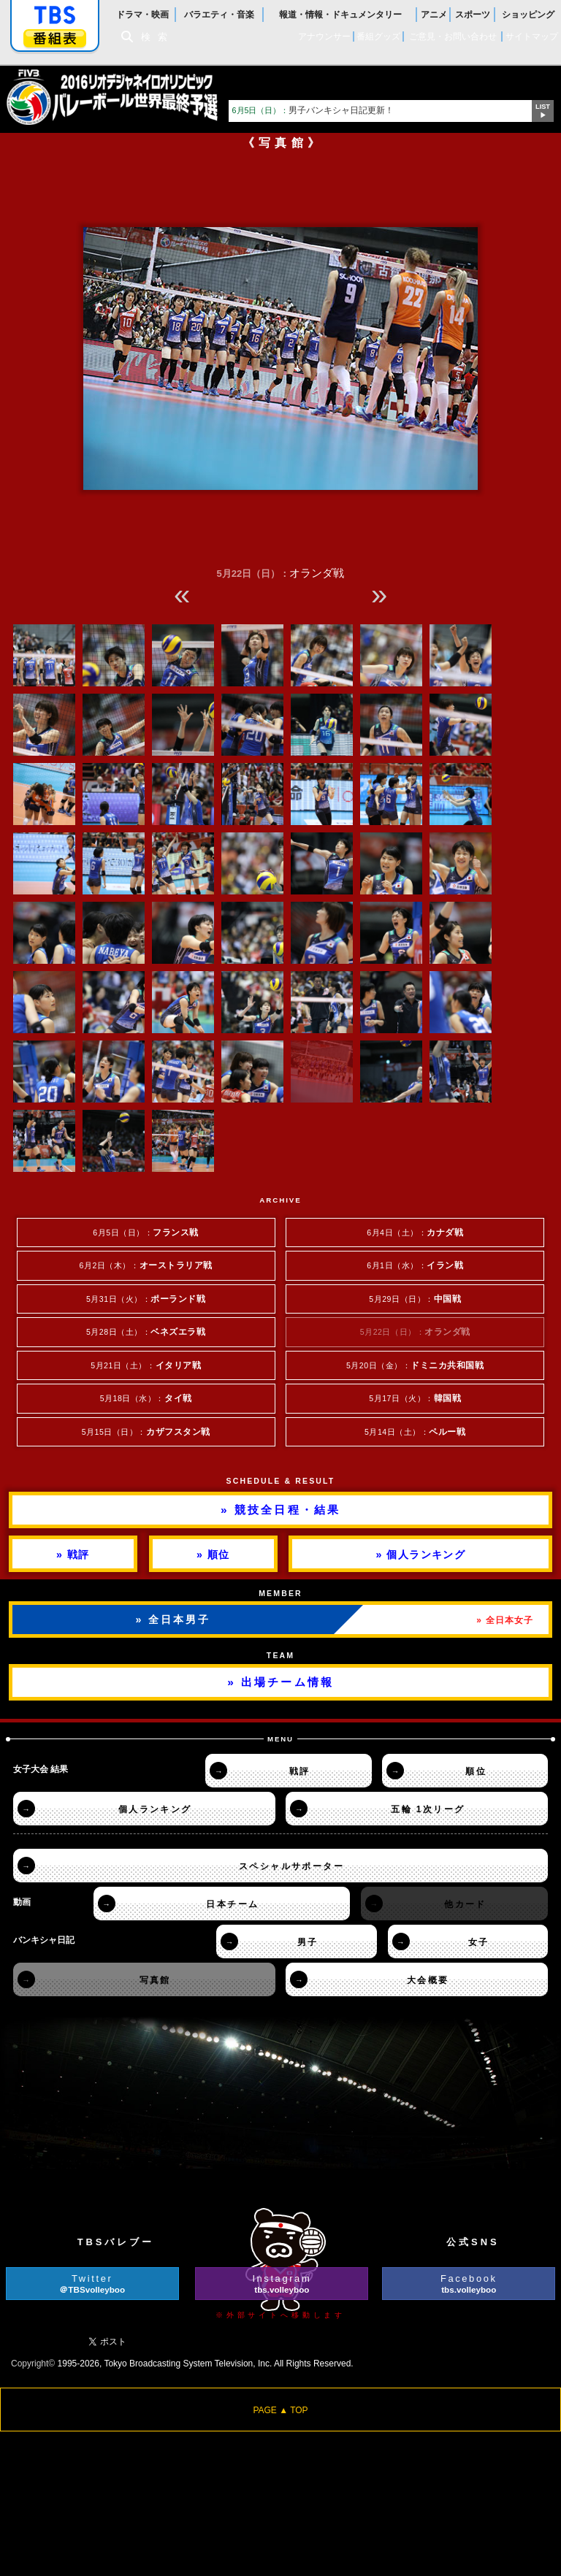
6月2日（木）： (146, 1265)
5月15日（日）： (146, 1431)
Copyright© (33, 2363)
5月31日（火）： (146, 1298)
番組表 (54, 38)
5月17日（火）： (415, 1398)
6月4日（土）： (415, 1232)
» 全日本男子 (173, 1619)
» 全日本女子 (504, 1620)
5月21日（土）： (146, 1365)
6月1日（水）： (415, 1265)
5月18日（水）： (146, 1398)
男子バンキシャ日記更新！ (313, 110)
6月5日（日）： (146, 1232)
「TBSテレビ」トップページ (55, 15)
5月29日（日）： (415, 1298)
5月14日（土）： (415, 1431)
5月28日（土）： (146, 1331)
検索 (158, 36)
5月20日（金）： (415, 1365)
